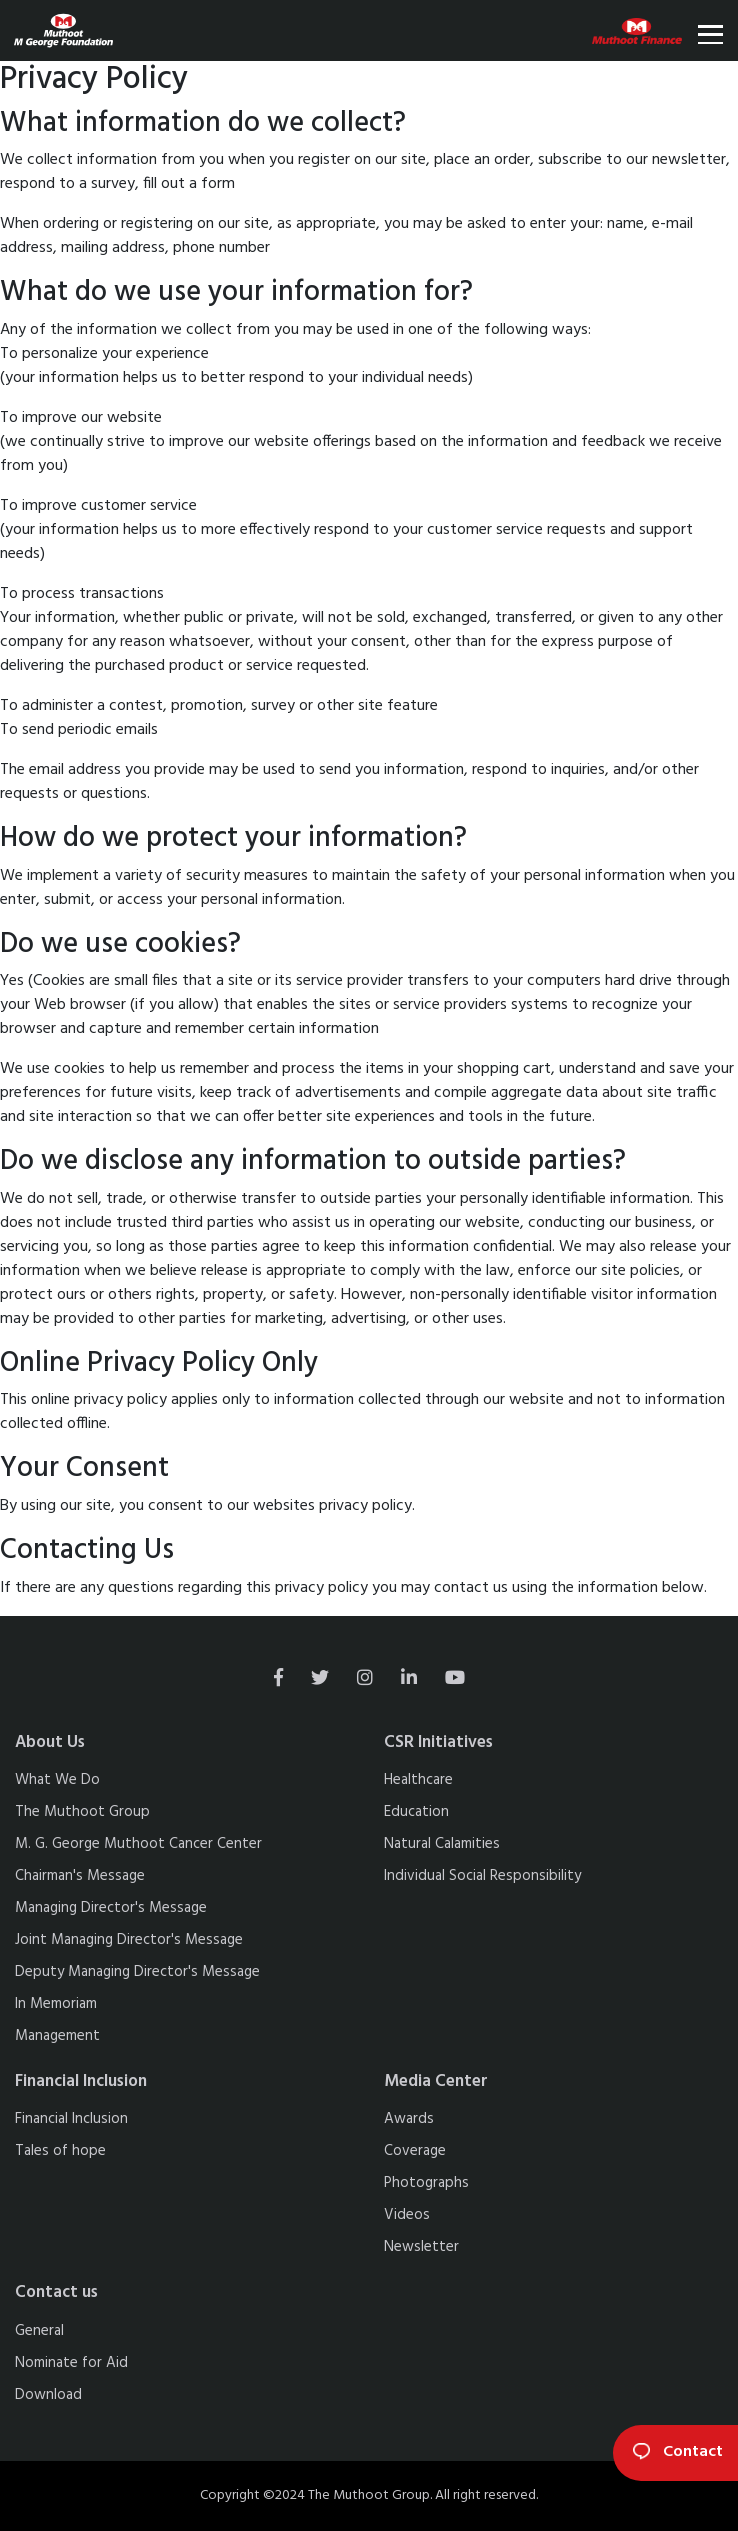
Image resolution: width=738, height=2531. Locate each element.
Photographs (426, 2183)
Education (416, 1812)
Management (57, 2036)
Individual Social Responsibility (482, 1876)
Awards (409, 2119)
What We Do (57, 1780)
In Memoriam (56, 2004)
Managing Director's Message (111, 1908)
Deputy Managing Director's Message (137, 1972)
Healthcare (418, 1780)
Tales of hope (60, 2151)
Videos (407, 2215)
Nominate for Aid (71, 2363)
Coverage (415, 2151)
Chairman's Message (80, 1876)
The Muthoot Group (82, 1812)
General (39, 2331)
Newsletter (421, 2247)
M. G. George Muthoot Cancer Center (138, 1844)
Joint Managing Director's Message (129, 1940)
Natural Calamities (442, 1844)
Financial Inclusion (71, 2119)
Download (48, 2395)
